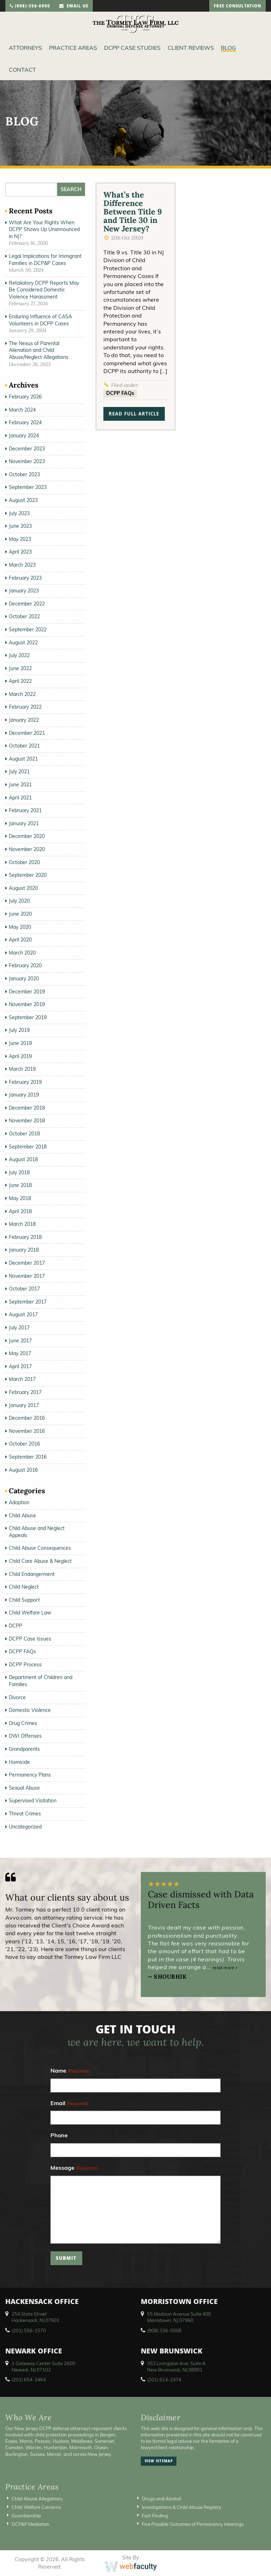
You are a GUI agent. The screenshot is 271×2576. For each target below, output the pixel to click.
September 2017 (28, 1302)
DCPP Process (25, 1664)
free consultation (237, 6)
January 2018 (24, 1250)
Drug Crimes (23, 1723)
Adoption (19, 1502)
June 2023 (20, 526)
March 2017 (22, 1379)
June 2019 (20, 1043)
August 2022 (23, 642)
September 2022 (28, 629)
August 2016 (23, 1470)
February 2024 (25, 422)
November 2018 (27, 1120)
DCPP (15, 1626)
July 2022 (19, 655)
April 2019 (20, 1056)
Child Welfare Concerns (36, 2507)
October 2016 (24, 1444)
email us (73, 6)
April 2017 (20, 1366)
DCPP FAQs (120, 393)
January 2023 (24, 590)
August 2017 (23, 1314)
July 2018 (19, 1172)
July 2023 (19, 513)
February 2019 (25, 1082)
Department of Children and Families (40, 1681)
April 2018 (20, 1211)
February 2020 (25, 965)
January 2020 (24, 978)
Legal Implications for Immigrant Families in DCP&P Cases (45, 259)
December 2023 (27, 448)
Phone (59, 2135)
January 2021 (24, 823)
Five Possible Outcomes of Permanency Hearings (192, 2524)
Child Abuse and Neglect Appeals (37, 1531)
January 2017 (24, 1405)
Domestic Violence (30, 1710)
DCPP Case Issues (30, 1639)
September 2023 (28, 487)
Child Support (24, 1600)
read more (225, 1967)
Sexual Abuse (24, 1788)
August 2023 (23, 500)
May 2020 (20, 927)
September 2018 (28, 1147)
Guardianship (26, 2515)
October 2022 (24, 616)
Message (74, 2168)
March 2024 (22, 410)
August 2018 (23, 1159)
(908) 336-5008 (164, 2330)
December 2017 (27, 1263)
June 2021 (20, 784)
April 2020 (20, 940)
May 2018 (20, 1198)
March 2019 (22, 1069)
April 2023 (20, 552)
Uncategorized (25, 1827)
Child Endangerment (32, 1574)
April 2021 (20, 797)
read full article (134, 414)
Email (69, 2103)
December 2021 (27, 733)
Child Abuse (22, 1515)
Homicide (19, 1762)
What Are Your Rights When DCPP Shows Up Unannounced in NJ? (44, 229)
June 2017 (20, 1340)
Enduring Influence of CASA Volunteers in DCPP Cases (40, 320)
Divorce (17, 1697)
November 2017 (27, 1276)
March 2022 (22, 694)
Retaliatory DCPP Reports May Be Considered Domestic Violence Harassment (44, 290)
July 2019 (19, 1030)
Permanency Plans (30, 1775)
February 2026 (25, 397)
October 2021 (24, 746)
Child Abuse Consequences (40, 1548)
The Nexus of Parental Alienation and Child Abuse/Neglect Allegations (38, 350)
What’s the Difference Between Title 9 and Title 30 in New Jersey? (132, 212)
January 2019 (24, 1095)
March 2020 (22, 953)
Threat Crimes (25, 1813)
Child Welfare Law (30, 1612)
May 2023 (20, 539)
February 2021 (25, 810)
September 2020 (28, 875)
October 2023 (24, 474)
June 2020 (20, 914)
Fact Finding (155, 2515)
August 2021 (23, 759)
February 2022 (25, 707)
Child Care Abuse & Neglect (40, 1561)
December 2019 (27, 991)
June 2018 (20, 1185)
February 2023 (25, 578)
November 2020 (27, 849)
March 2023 (22, 565)
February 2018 (25, 1237)
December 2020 (27, 836)
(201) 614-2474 (164, 2379)
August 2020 (23, 888)
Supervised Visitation (32, 1800)
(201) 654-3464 (29, 2379)
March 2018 (22, 1224)
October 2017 (24, 1289)
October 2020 (24, 862)
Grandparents (24, 1749)
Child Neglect (24, 1587)
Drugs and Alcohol (161, 2498)
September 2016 (28, 1457)
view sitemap (159, 2461)
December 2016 (27, 1418)
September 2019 (28, 1017)
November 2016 (27, 1431)
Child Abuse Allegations (37, 2498)
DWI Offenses (25, 1736)
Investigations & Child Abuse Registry (181, 2507)
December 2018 (27, 1108)
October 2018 (24, 1133)
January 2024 (24, 435)
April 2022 (20, 681)
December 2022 (27, 604)
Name (70, 2071)
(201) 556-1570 (29, 2330)
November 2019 (27, 1004)
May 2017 (20, 1353)
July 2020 (19, 901)
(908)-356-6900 (30, 6)
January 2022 (24, 720)
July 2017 (19, 1327)
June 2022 (20, 668)
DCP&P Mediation (30, 2524)
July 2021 (19, 771)
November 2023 (27, 461)
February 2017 (25, 1392)
